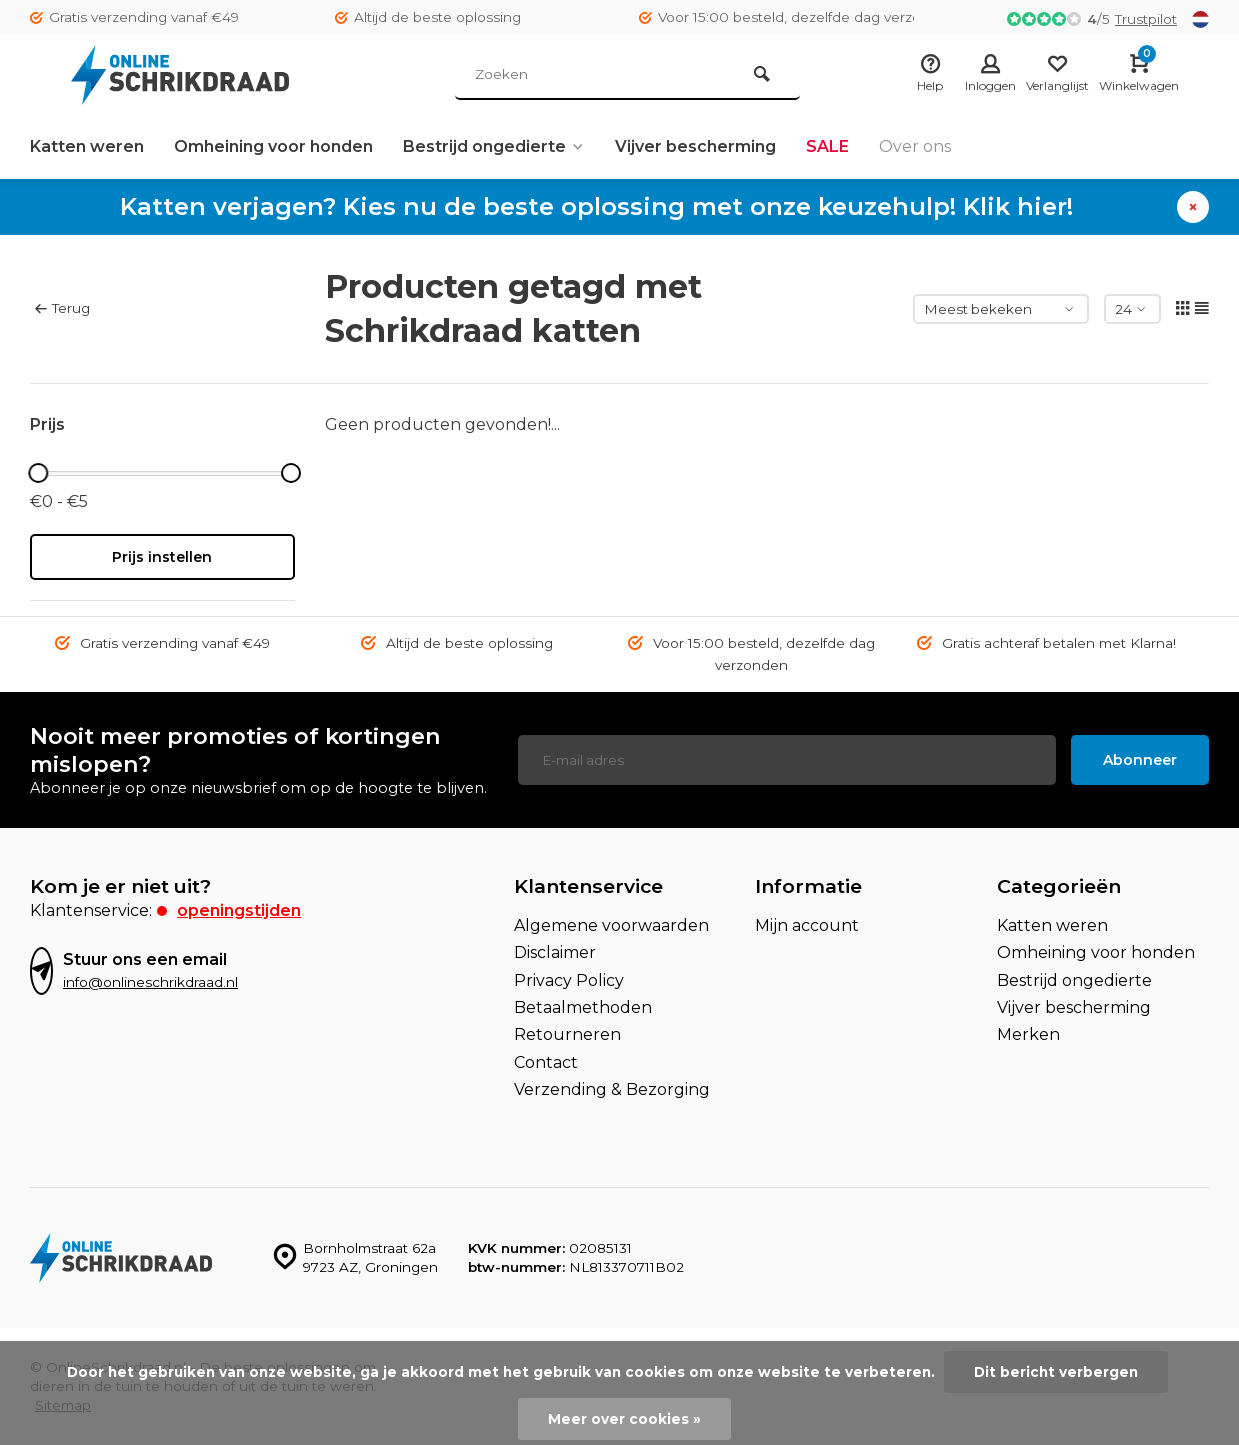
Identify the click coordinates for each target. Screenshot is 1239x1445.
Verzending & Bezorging (612, 1089)
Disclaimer (555, 952)
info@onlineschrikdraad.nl (150, 982)
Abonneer (1140, 760)
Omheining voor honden (273, 146)
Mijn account (807, 925)
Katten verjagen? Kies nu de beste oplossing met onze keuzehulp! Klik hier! (596, 206)
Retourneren (567, 1034)
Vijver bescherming (695, 146)
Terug (62, 308)
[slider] (39, 473)
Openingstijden (239, 910)
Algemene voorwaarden (611, 925)
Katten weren (87, 146)
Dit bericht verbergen (1056, 1372)
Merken (1028, 1034)
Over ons (915, 146)
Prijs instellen (162, 557)
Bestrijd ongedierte (494, 146)
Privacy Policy (569, 980)
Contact (546, 1062)
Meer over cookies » (624, 1419)
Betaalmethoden (583, 1007)
